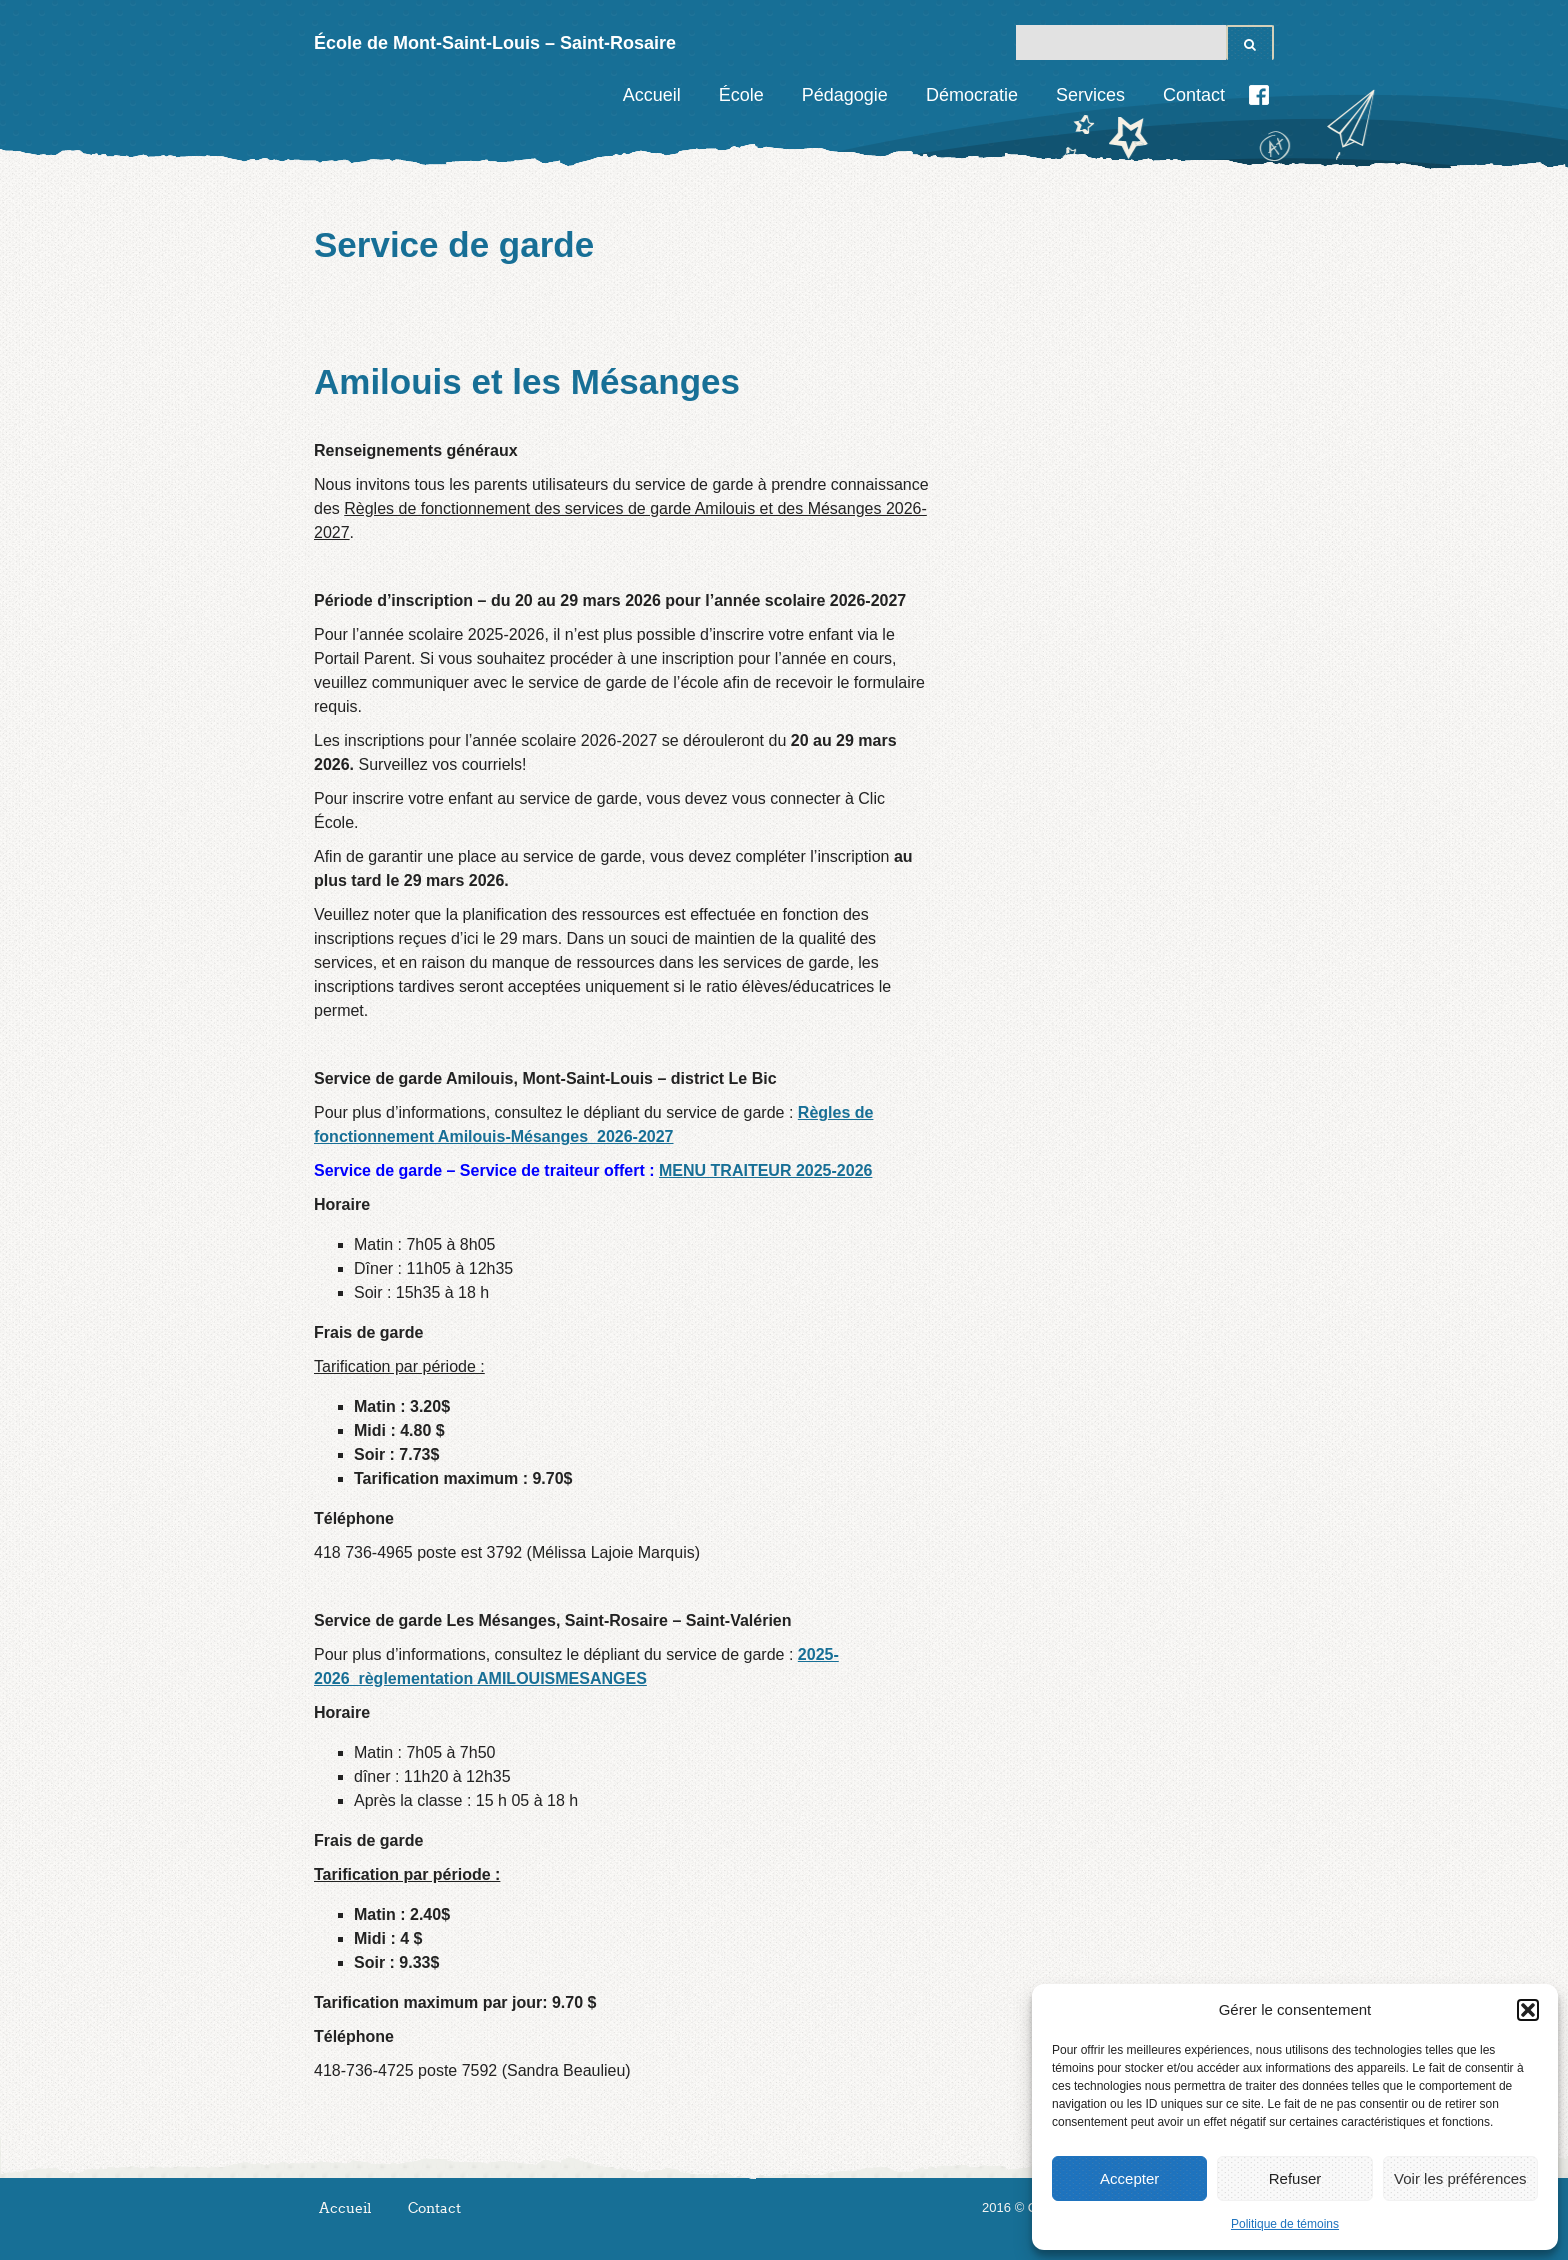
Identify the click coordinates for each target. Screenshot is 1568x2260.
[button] (1528, 2010)
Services (1090, 95)
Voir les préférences (1460, 2178)
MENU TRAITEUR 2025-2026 (765, 1170)
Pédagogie (845, 95)
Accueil (652, 95)
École (741, 95)
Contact (1194, 95)
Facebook (1259, 95)
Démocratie (972, 95)
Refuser (1295, 2178)
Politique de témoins (1285, 2224)
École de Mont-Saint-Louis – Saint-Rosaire (495, 43)
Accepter (1129, 2178)
